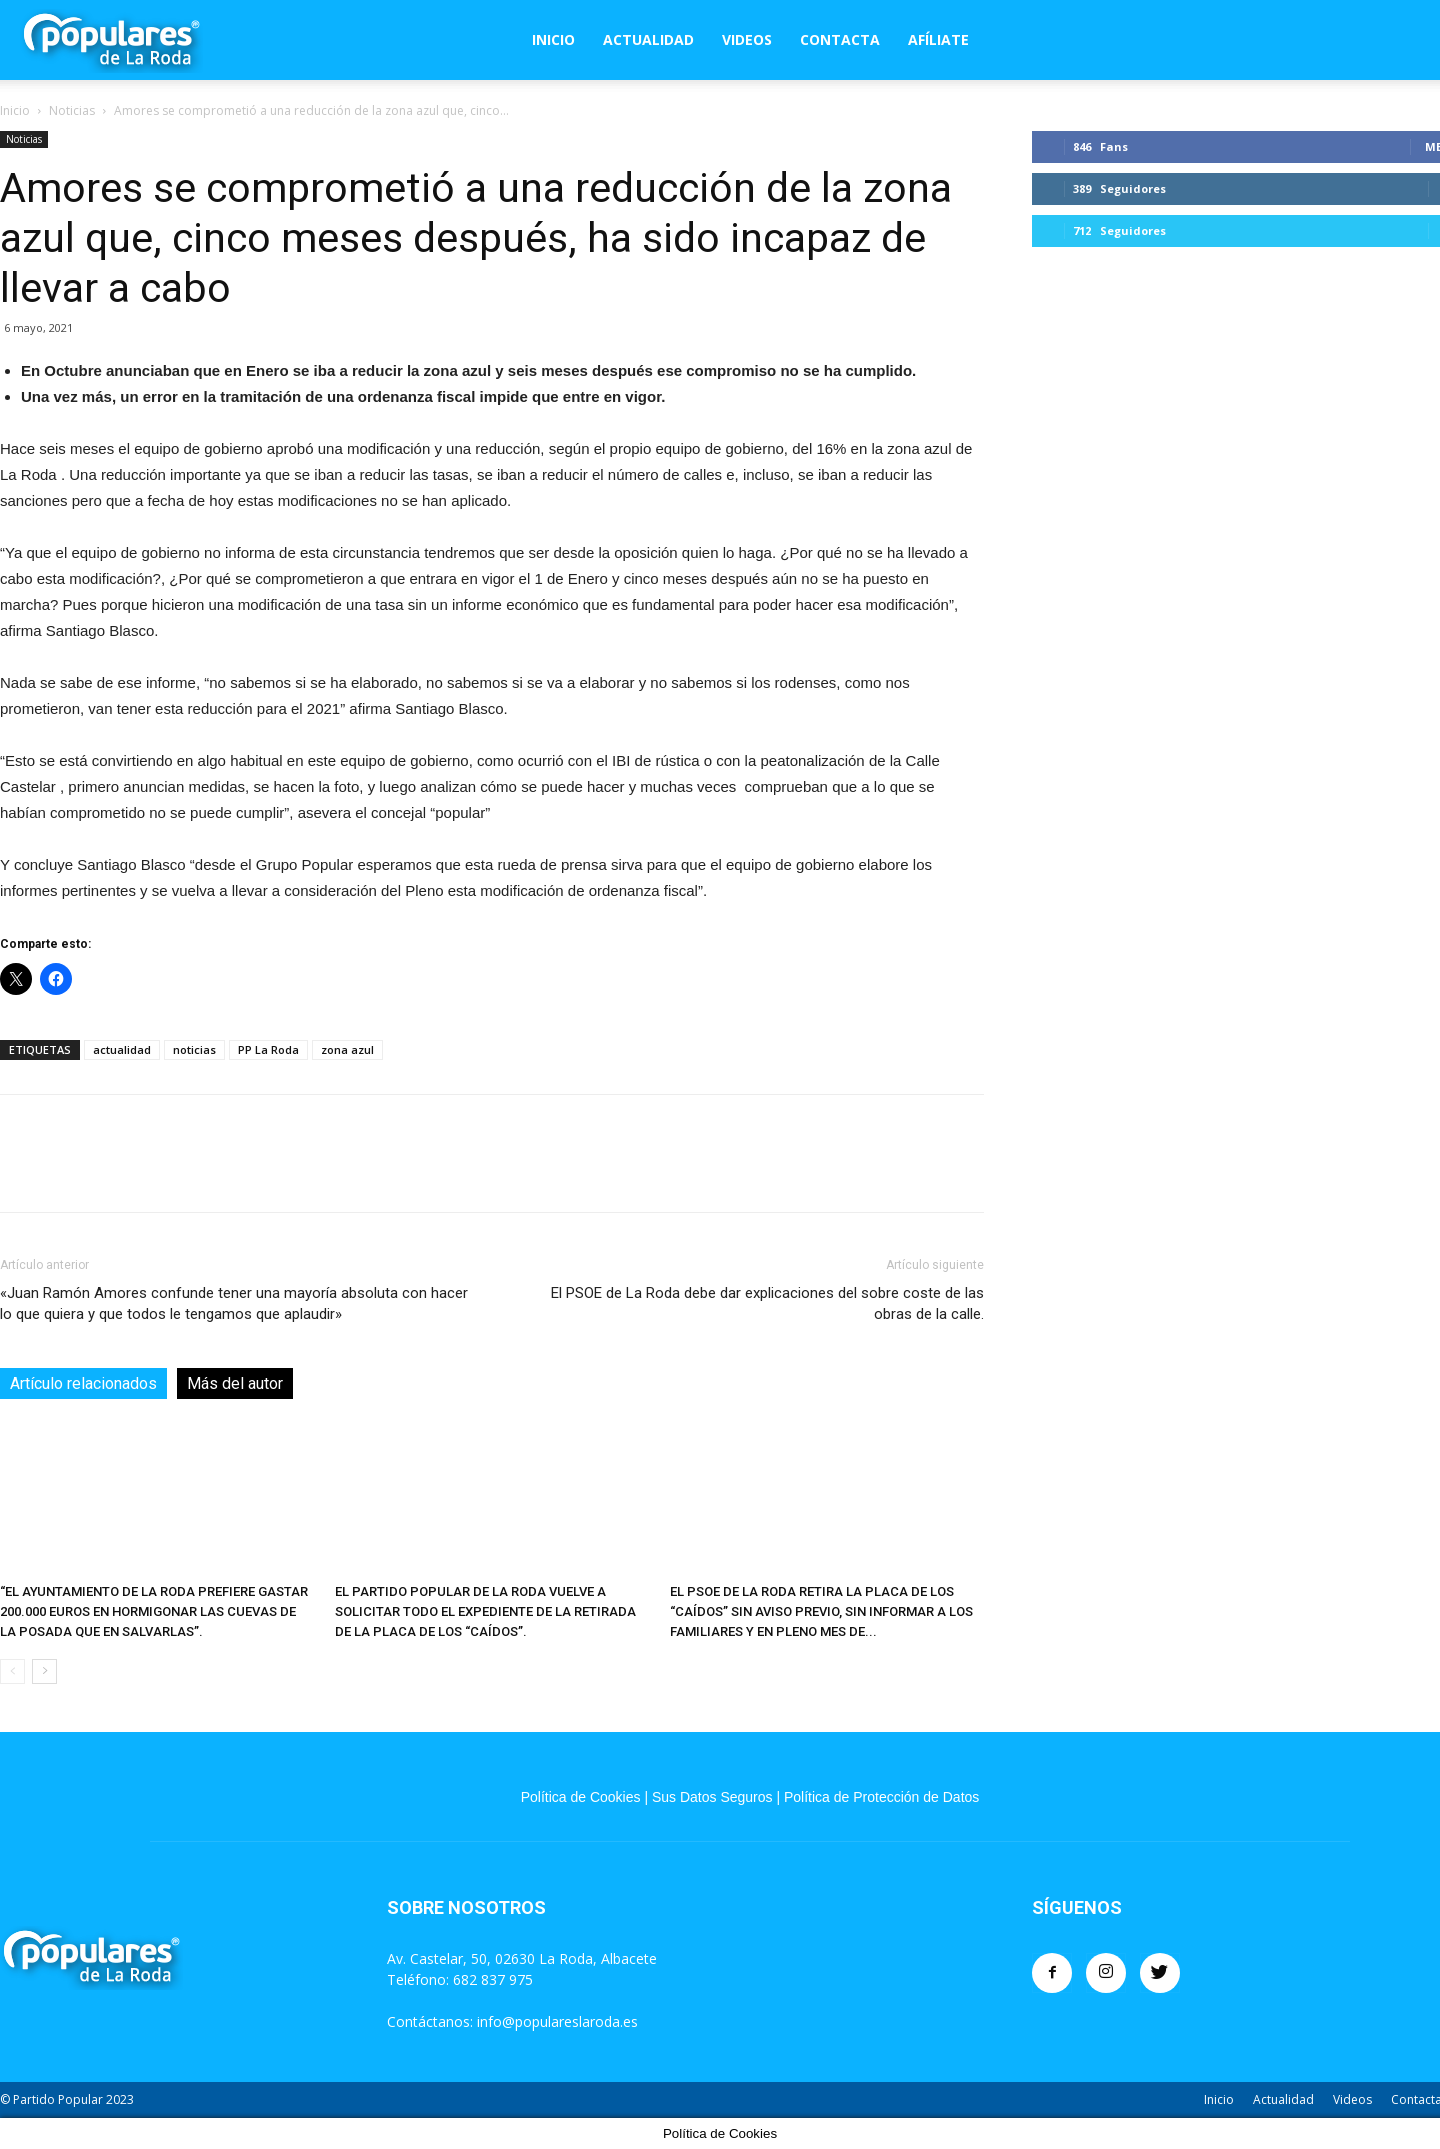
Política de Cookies (581, 1797)
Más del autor (235, 1383)
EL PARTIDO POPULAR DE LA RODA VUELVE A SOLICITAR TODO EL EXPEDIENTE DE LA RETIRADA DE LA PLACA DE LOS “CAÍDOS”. (485, 1611)
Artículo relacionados (83, 1383)
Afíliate (938, 39)
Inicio (553, 39)
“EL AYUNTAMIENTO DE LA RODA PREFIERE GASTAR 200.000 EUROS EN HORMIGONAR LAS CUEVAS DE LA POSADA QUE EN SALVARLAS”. (154, 1611)
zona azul (347, 1049)
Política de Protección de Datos (881, 1797)
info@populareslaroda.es (557, 2021)
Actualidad (648, 39)
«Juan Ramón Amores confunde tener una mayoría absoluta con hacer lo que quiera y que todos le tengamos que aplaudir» (234, 1303)
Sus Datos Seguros (712, 1797)
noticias (194, 1049)
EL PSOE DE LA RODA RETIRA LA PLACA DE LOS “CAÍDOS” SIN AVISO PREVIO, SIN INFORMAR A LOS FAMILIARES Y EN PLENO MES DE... (821, 1611)
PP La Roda (268, 1049)
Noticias (72, 110)
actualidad (122, 1049)
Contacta (840, 39)
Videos (747, 39)
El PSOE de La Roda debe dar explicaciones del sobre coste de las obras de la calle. (767, 1303)
